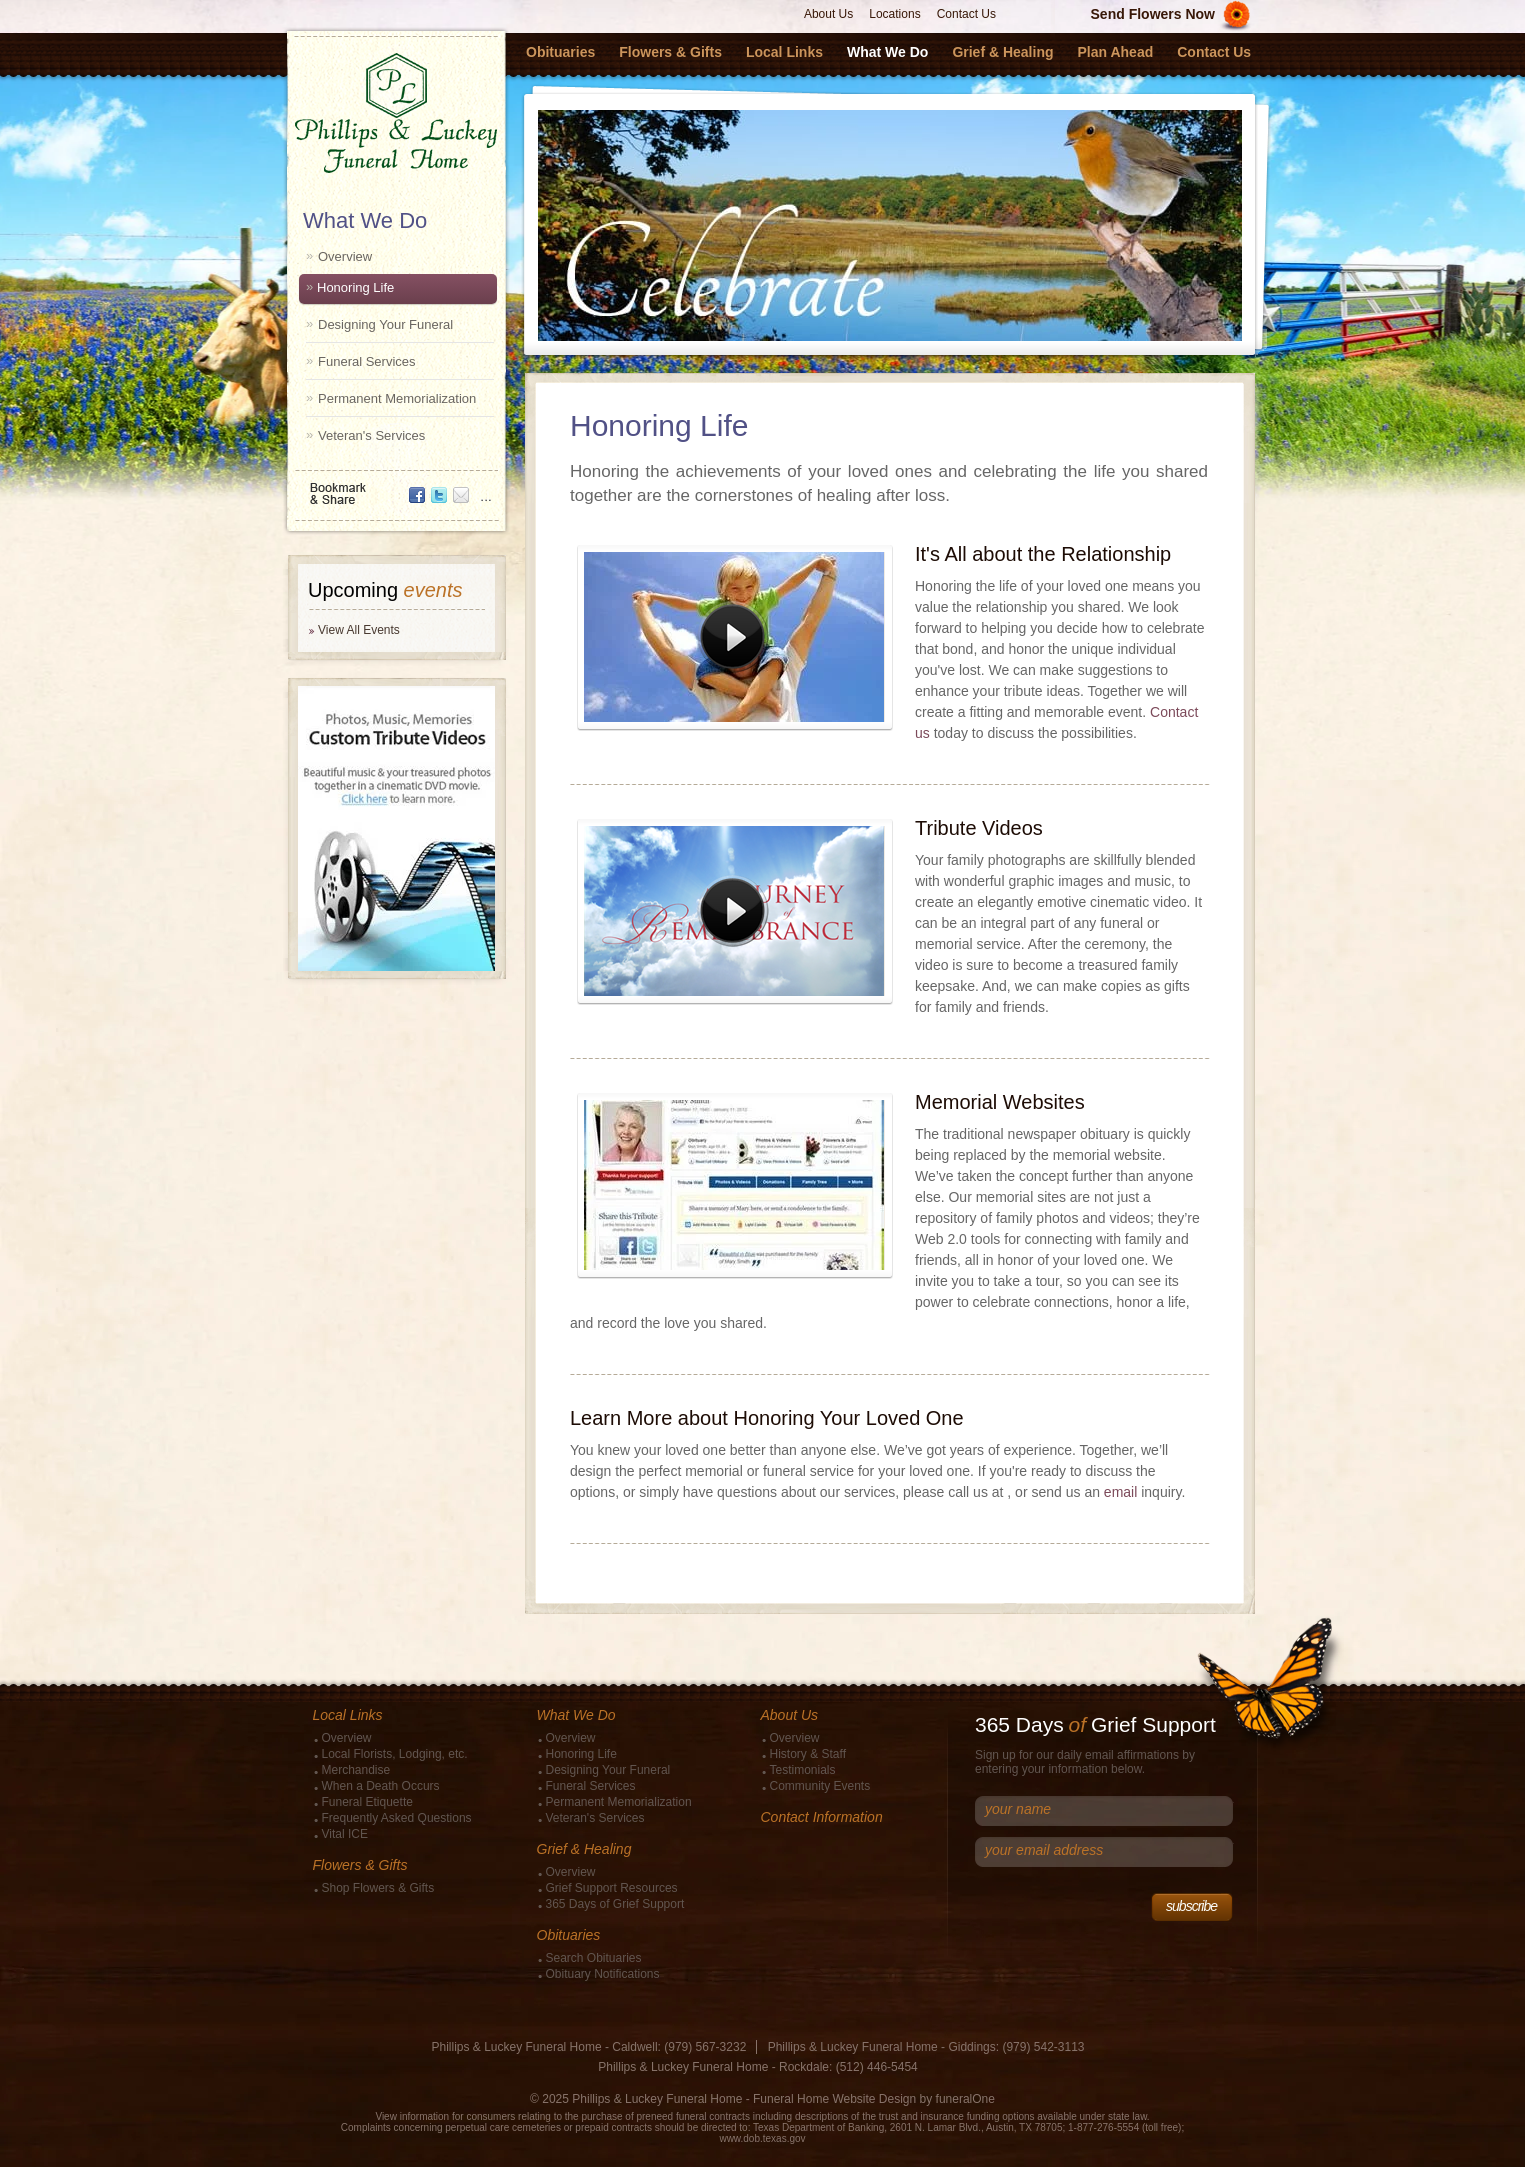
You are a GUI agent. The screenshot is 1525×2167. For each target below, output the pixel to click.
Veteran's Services (371, 435)
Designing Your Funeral (385, 324)
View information (412, 2116)
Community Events (820, 1786)
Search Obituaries (594, 1958)
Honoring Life (355, 287)
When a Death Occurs (381, 1786)
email (1120, 1492)
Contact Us (966, 14)
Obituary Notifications (603, 1974)
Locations (894, 14)
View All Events (359, 630)
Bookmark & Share (395, 486)
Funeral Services (367, 361)
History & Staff (808, 1754)
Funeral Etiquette (367, 1802)
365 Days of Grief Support (615, 1904)
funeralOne (965, 2099)
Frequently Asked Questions (397, 1818)
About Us (828, 14)
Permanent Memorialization (397, 398)
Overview (345, 256)
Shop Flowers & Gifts (378, 1888)
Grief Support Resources (612, 1888)
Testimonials (803, 1770)
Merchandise (356, 1770)
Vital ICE (345, 1834)
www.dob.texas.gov (762, 2138)
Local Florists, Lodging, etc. (395, 1754)
